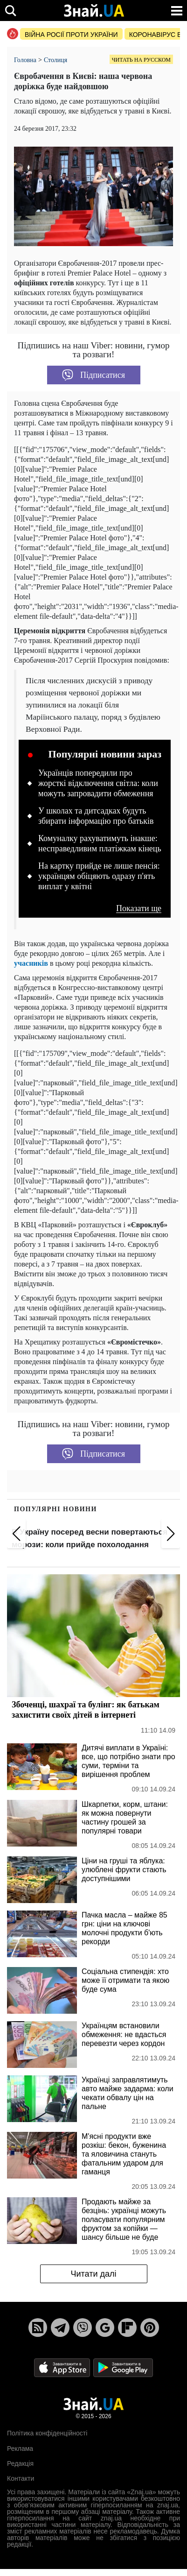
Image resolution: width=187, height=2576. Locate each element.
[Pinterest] (149, 2327)
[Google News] (105, 2327)
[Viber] (82, 2327)
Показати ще (138, 908)
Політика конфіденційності (47, 2433)
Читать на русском (141, 60)
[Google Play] (123, 2367)
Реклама (20, 2448)
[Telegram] (60, 2327)
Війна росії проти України (71, 34)
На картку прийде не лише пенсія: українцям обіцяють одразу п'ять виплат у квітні (99, 876)
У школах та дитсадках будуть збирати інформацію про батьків (95, 816)
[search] (10, 10)
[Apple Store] (63, 2367)
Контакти (20, 2478)
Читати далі (93, 2274)
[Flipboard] (127, 2327)
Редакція (20, 2463)
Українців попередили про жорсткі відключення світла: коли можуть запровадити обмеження (98, 783)
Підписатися (93, 375)
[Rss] (37, 2327)
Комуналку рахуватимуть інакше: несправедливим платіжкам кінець (99, 843)
